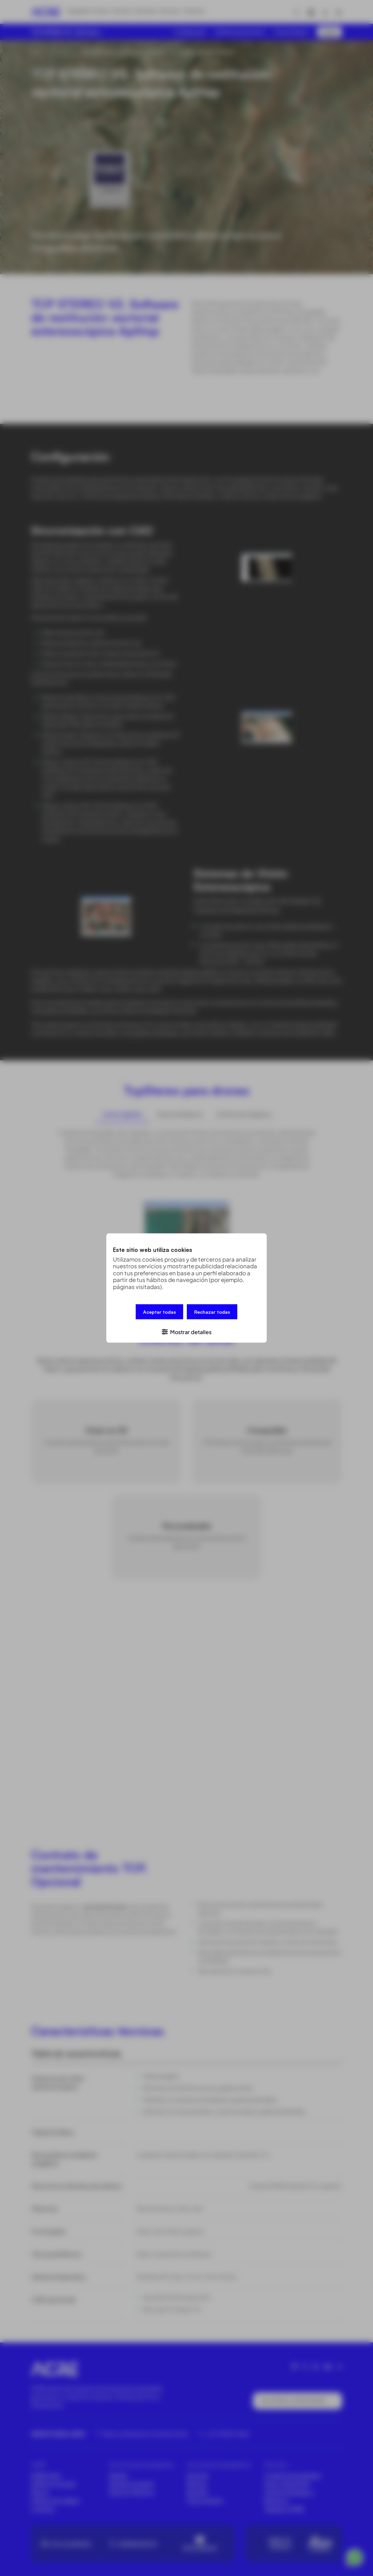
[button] (186, 1330)
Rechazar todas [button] (212, 1313)
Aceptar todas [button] (159, 1313)
